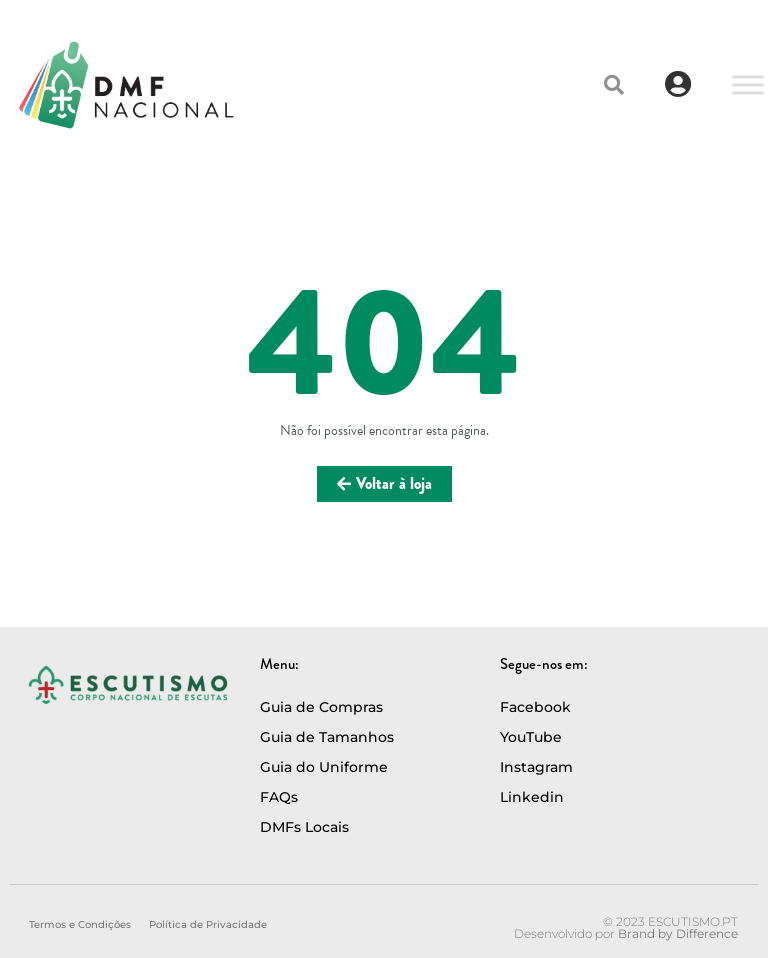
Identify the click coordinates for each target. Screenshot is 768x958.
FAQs (279, 797)
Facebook (535, 707)
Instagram (536, 767)
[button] (614, 85)
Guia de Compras (321, 707)
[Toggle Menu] (748, 84)
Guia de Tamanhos (327, 737)
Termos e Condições (80, 924)
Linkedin (532, 797)
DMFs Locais (304, 827)
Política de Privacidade (208, 924)
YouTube (531, 737)
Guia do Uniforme (324, 767)
